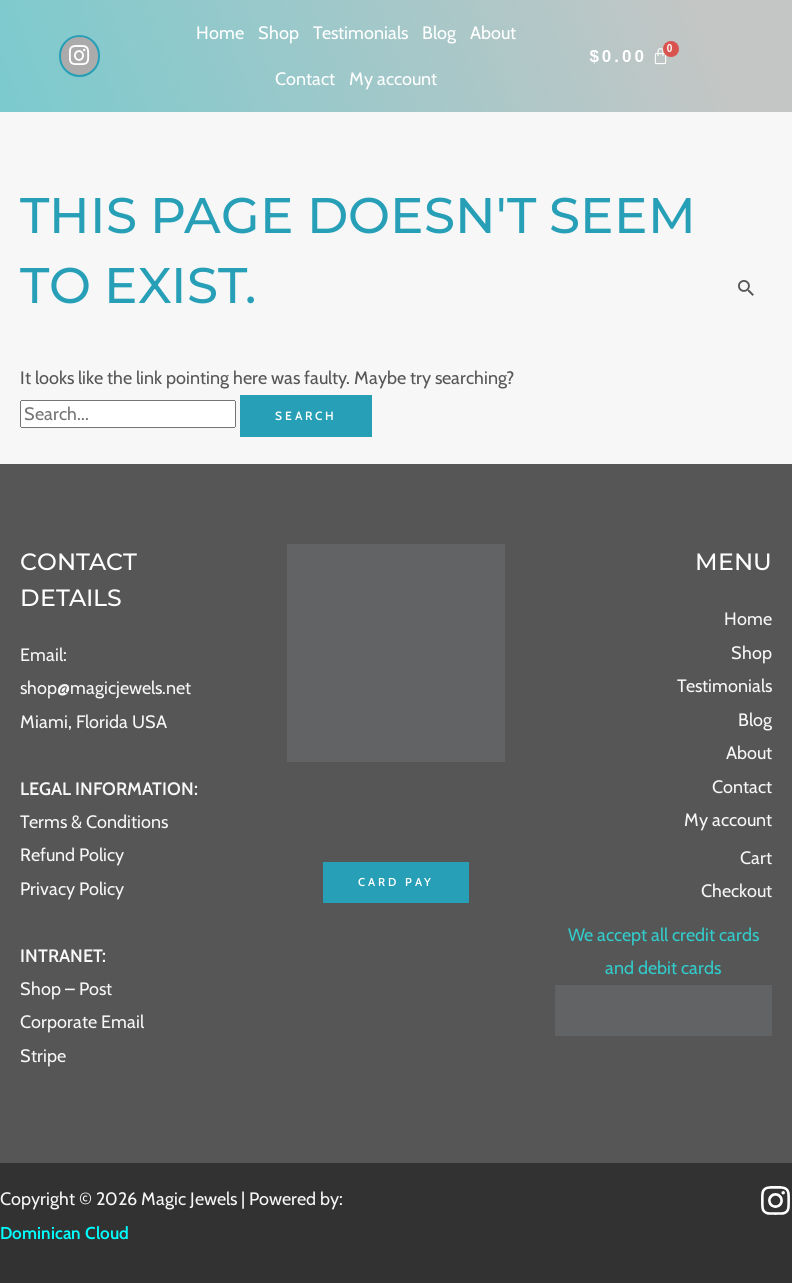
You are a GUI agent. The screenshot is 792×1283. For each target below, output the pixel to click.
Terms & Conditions (94, 822)
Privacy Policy (72, 889)
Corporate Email (82, 1022)
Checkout (736, 891)
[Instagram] (775, 1200)
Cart (756, 858)
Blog (439, 33)
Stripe (43, 1056)
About (493, 33)
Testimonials (360, 33)
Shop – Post (66, 989)
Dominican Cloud (67, 1233)
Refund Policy (72, 855)
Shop (278, 33)
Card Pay (395, 882)
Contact (305, 79)
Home (220, 33)
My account (393, 79)
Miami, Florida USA (93, 722)
